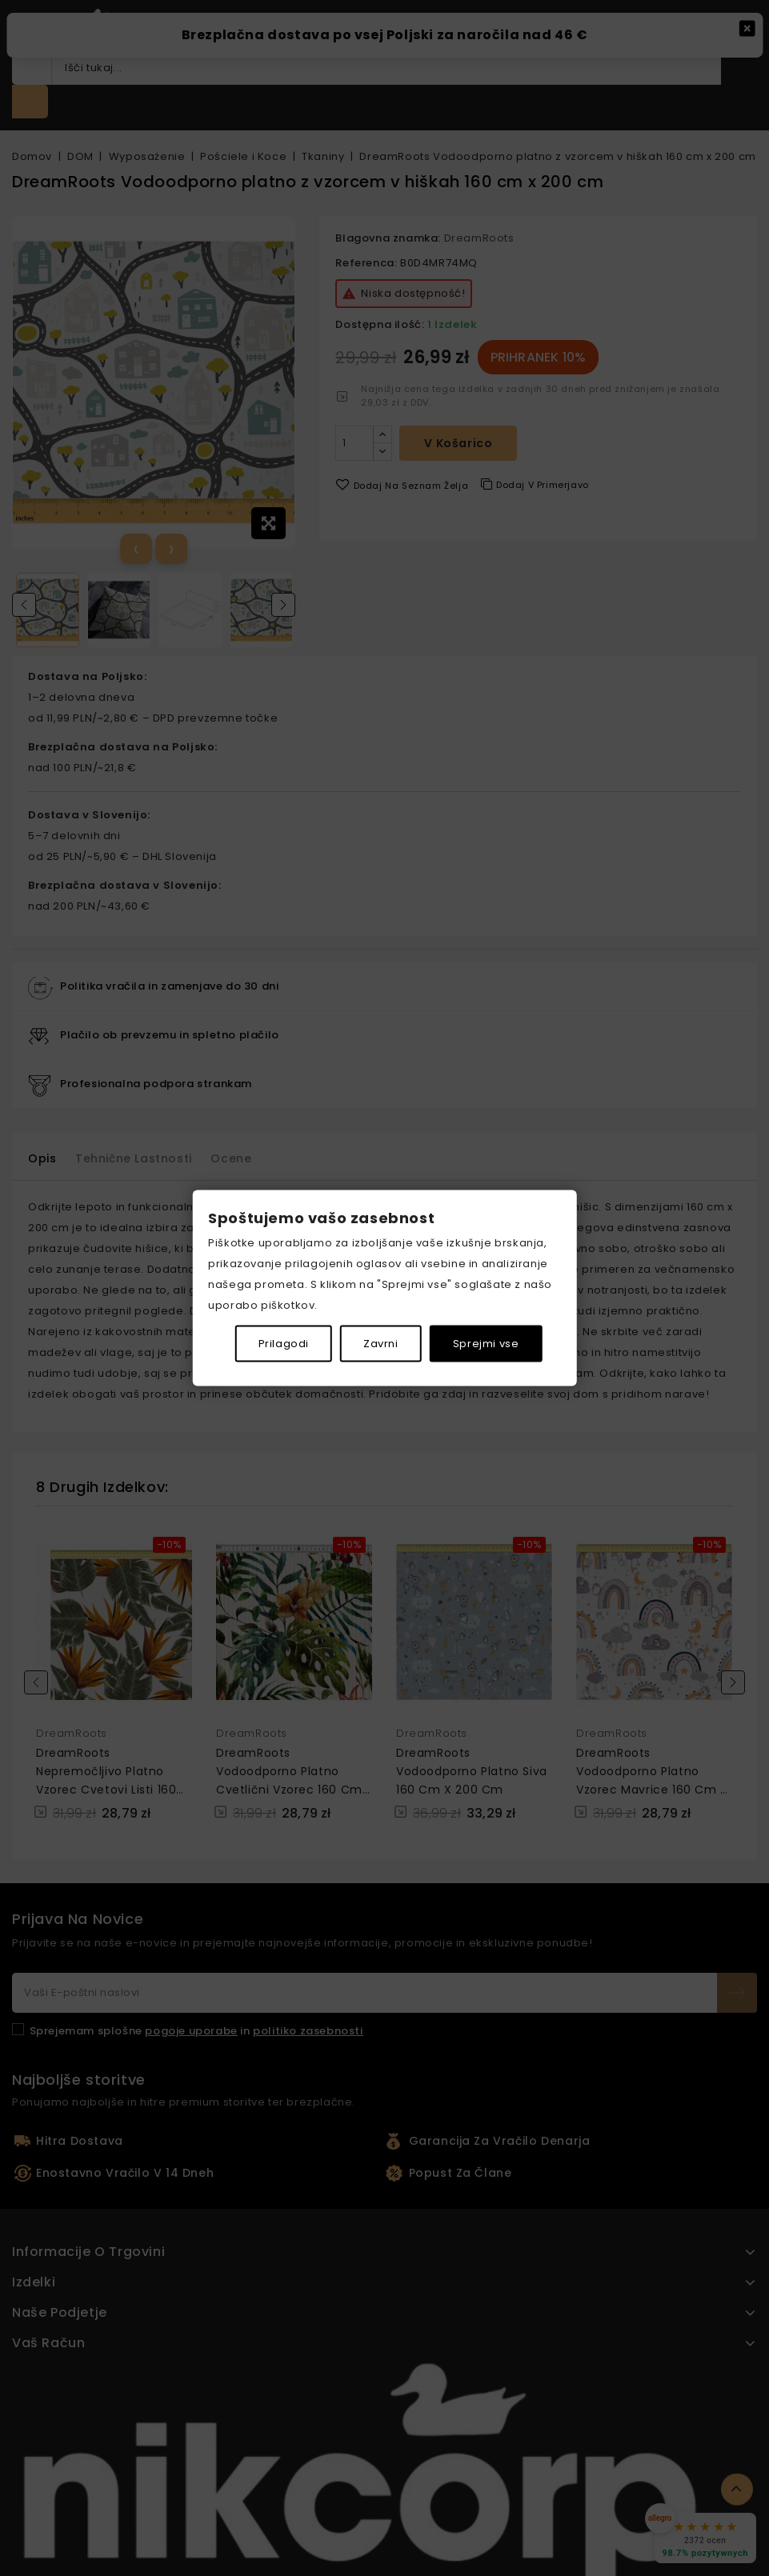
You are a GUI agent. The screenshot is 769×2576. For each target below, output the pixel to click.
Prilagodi (283, 1342)
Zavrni (381, 1342)
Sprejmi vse (486, 1342)
